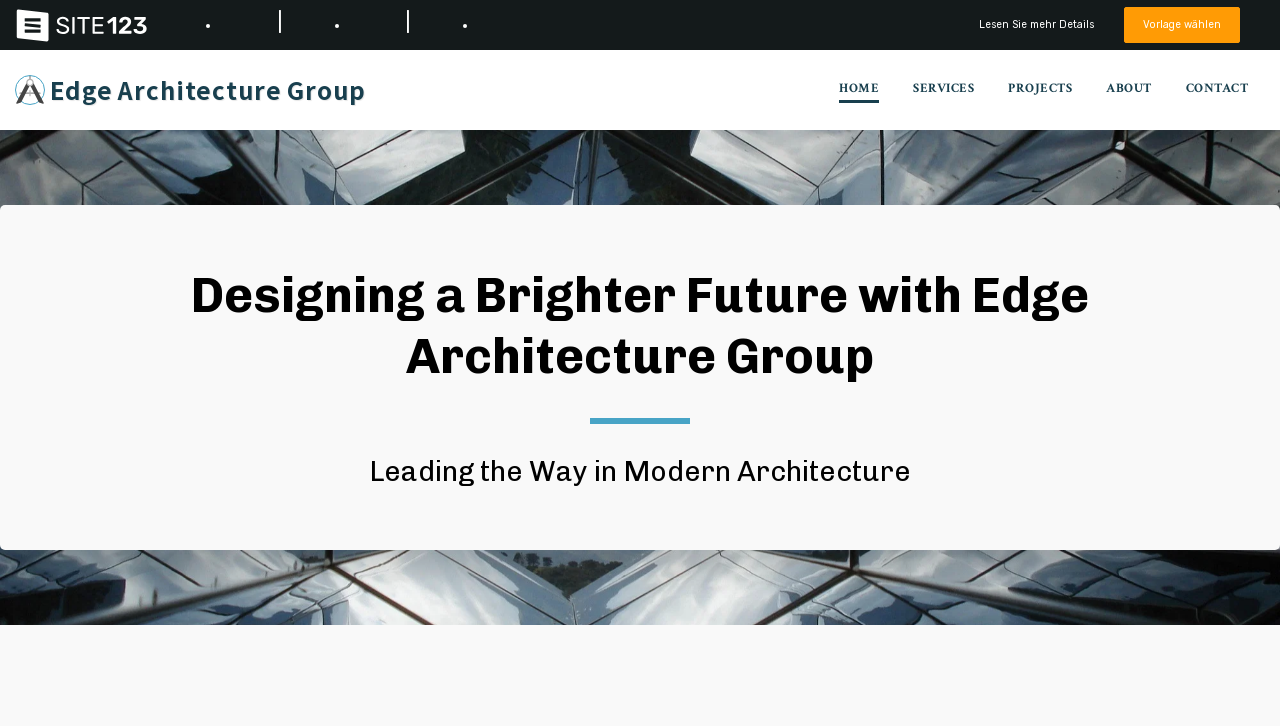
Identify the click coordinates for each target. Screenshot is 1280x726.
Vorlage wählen (1179, 24)
